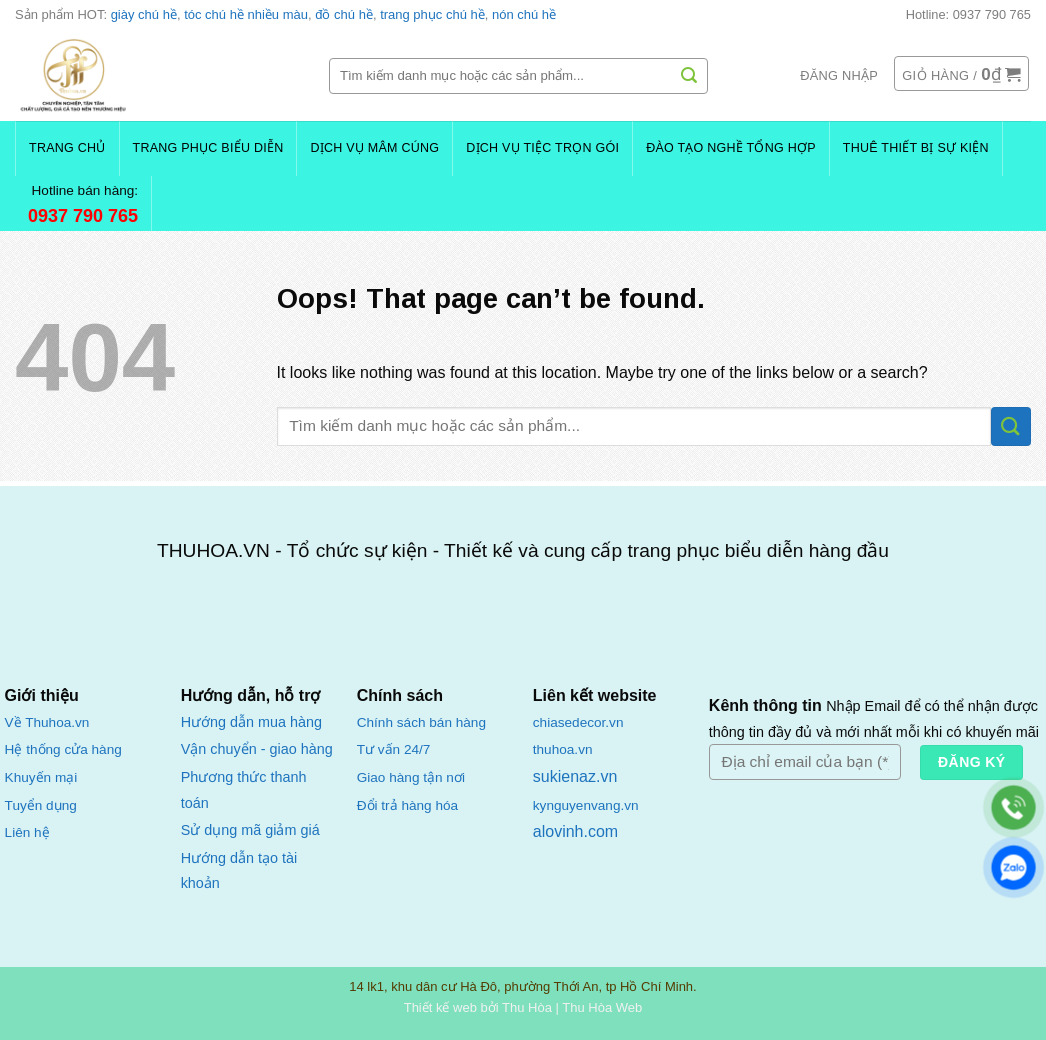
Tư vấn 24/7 (394, 749)
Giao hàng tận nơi (411, 777)
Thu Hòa (527, 1007)
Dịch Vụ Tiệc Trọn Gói (542, 148)
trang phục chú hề (432, 14)
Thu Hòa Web (602, 1007)
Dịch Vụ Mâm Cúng (374, 148)
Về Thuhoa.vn (47, 722)
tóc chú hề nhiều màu (246, 14)
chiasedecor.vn (578, 722)
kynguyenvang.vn (586, 805)
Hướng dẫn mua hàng (251, 722)
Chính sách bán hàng (421, 722)
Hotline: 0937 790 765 (968, 14)
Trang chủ (67, 148)
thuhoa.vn (563, 749)
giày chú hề (144, 14)
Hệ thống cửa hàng (63, 749)
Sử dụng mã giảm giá (250, 830)
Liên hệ (27, 832)
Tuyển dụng (41, 805)
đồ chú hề (344, 14)
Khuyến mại (41, 777)
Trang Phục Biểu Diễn (208, 148)
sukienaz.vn (575, 776)
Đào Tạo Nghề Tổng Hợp (731, 148)
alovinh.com (575, 831)
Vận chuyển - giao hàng (257, 749)
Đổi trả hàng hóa (407, 805)
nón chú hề (524, 14)
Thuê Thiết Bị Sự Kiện (916, 148)
